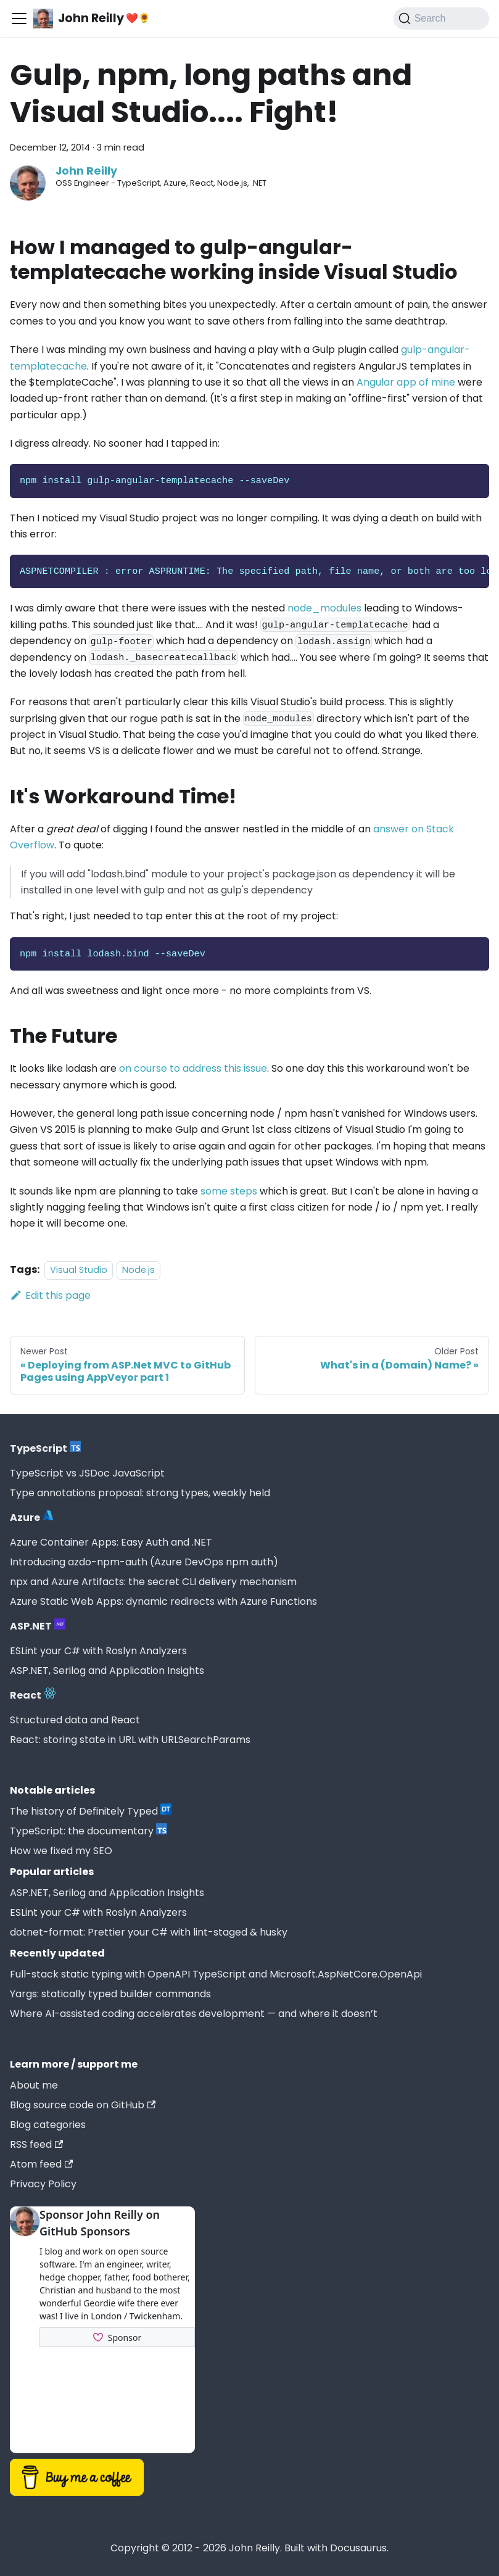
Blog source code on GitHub (82, 2105)
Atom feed (41, 2164)
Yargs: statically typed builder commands (110, 1994)
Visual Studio (78, 1270)
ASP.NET (37, 1625)
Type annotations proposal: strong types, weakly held (140, 1493)
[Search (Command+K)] (441, 18)
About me (34, 2085)
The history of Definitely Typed (90, 1811)
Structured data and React (75, 1720)
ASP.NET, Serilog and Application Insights (107, 1670)
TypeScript (45, 1448)
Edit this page (50, 1295)
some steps (228, 1191)
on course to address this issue (193, 1068)
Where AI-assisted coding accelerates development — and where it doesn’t (193, 2014)
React (33, 1695)
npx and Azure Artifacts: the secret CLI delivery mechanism (153, 1582)
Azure (32, 1517)
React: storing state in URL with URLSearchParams (130, 1740)
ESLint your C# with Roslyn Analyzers (98, 1651)
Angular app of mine (406, 382)
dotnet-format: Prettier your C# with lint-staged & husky (148, 1932)
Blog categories (48, 2125)
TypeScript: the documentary (88, 1830)
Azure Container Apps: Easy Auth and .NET (111, 1542)
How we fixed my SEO (61, 1851)
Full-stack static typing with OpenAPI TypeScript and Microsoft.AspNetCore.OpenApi (216, 1974)
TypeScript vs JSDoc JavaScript (87, 1473)
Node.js (138, 1270)
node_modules (324, 608)
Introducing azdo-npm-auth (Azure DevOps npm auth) (144, 1562)
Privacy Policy (43, 2184)
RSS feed (36, 2144)
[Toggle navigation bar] (19, 18)
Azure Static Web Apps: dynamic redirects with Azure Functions (163, 1601)
